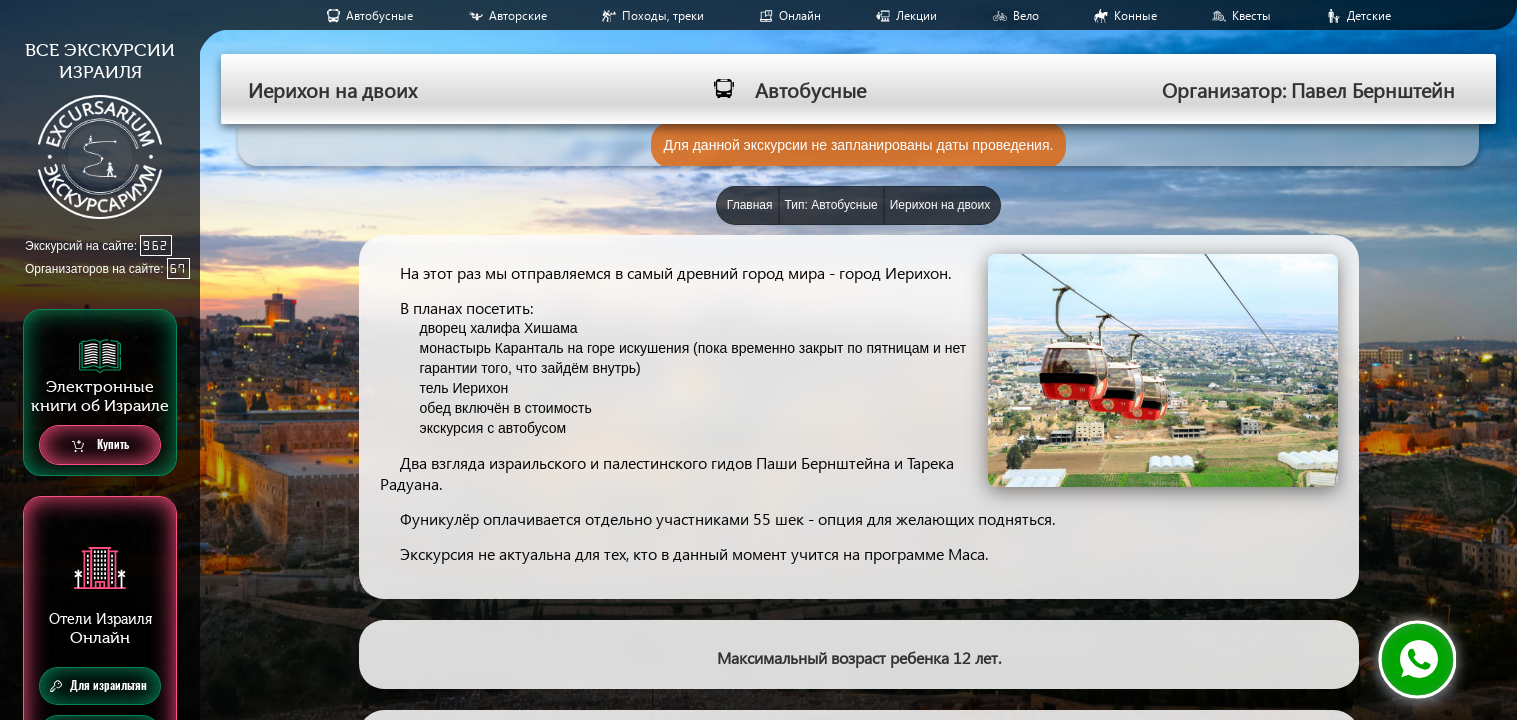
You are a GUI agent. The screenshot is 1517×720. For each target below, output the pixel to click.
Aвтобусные (379, 15)
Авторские (518, 15)
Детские (1369, 15)
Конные (1135, 15)
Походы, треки (663, 15)
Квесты (1251, 15)
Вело (1026, 15)
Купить (100, 445)
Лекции (916, 15)
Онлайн (800, 15)
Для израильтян (98, 686)
